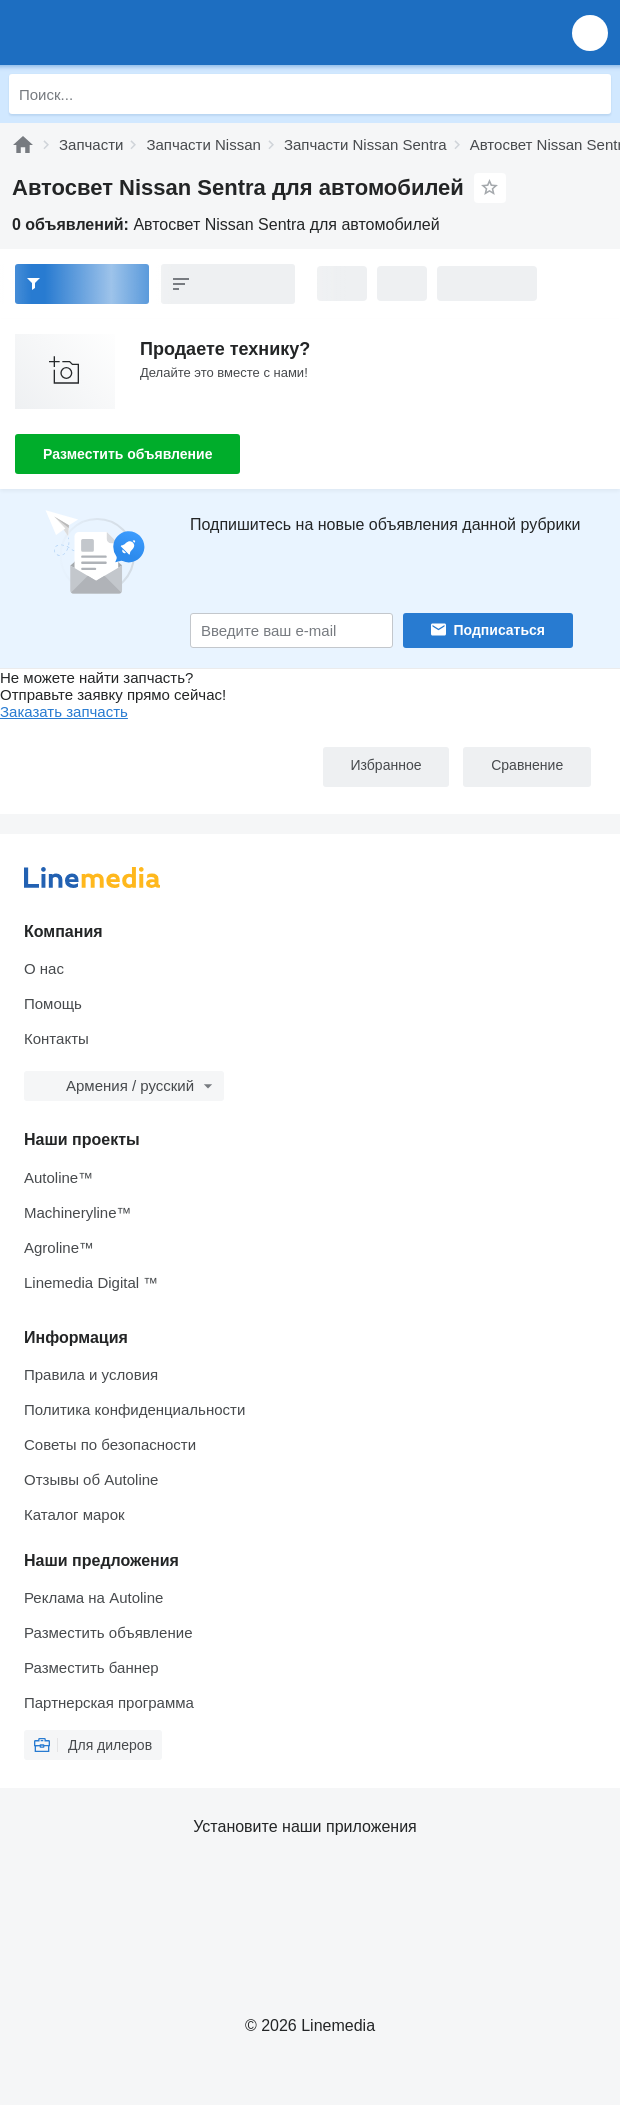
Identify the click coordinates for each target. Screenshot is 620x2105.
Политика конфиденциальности (134, 1409)
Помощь (53, 1003)
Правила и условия (91, 1374)
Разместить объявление (127, 454)
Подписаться (500, 630)
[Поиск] (591, 94)
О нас (44, 968)
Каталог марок (74, 1514)
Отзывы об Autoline (91, 1479)
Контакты (56, 1038)
